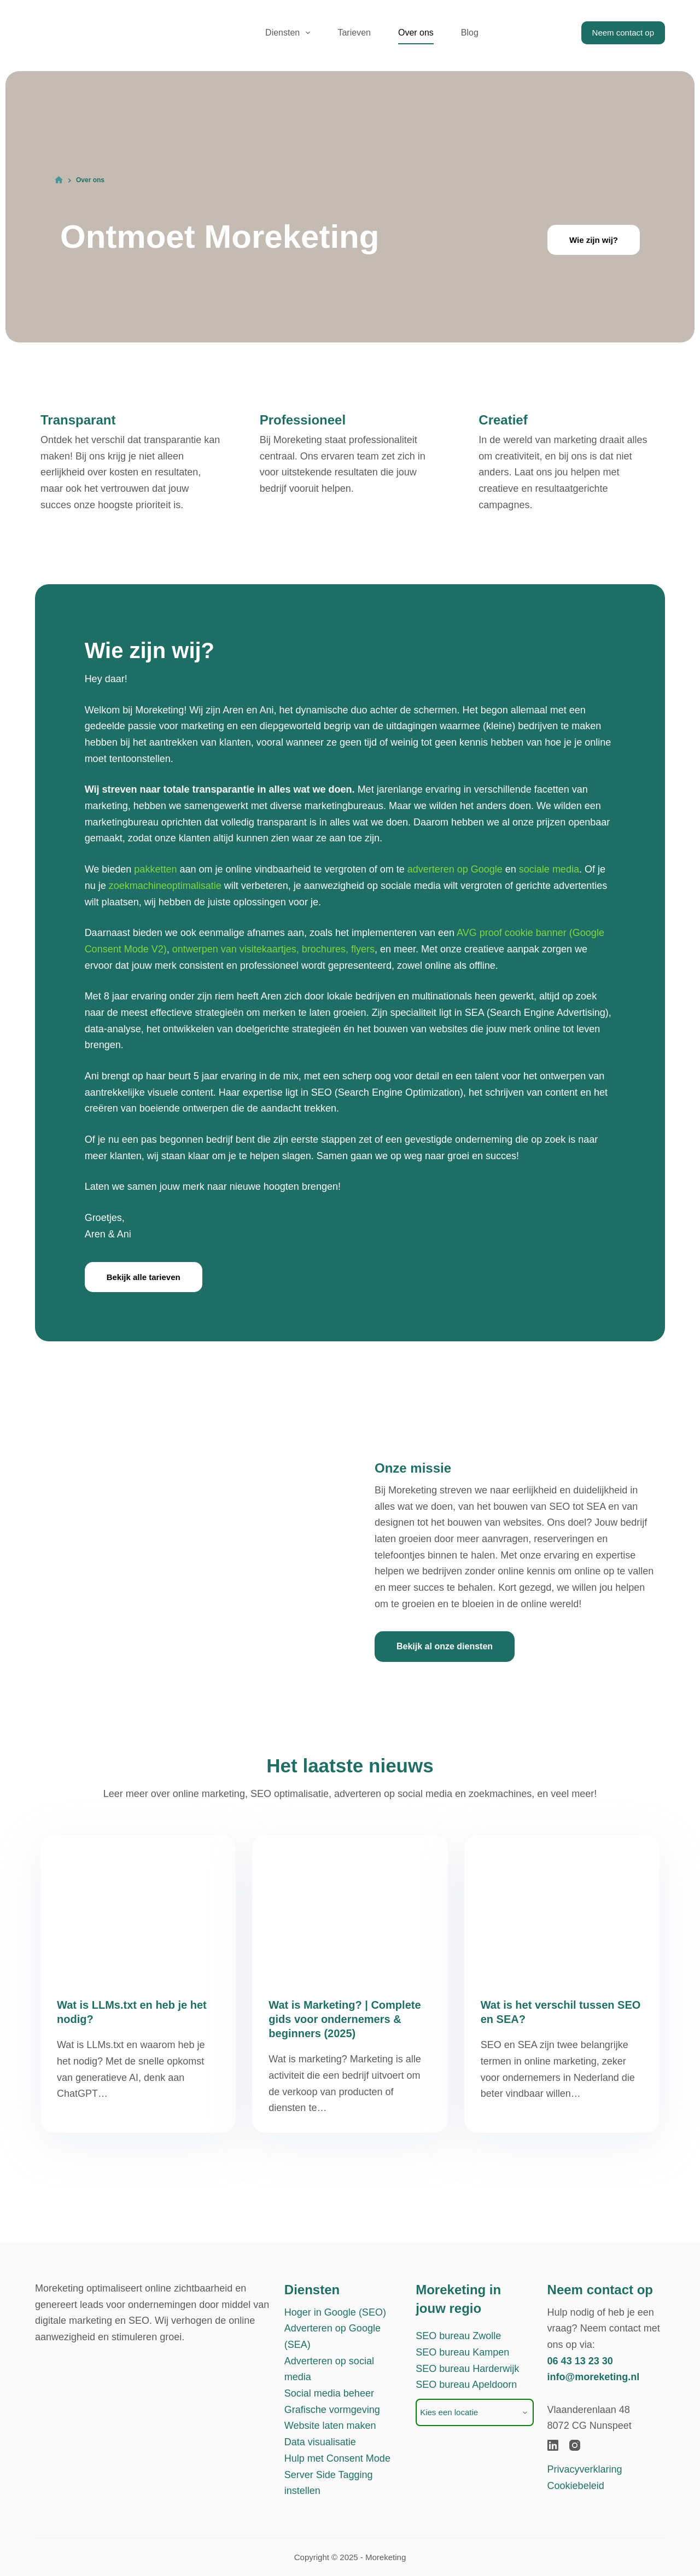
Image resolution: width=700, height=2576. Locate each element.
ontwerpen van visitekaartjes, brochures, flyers (273, 949)
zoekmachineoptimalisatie (165, 885)
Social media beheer (329, 2393)
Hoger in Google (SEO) (335, 2312)
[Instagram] (574, 2445)
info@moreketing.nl (593, 2376)
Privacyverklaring (584, 2469)
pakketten (155, 869)
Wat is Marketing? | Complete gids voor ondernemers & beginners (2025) (345, 2019)
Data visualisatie (320, 2442)
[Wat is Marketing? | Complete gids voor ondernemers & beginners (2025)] (349, 1908)
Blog (470, 32)
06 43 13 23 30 (580, 2361)
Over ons (416, 32)
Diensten (289, 32)
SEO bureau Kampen (462, 2352)
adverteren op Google (455, 869)
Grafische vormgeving (332, 2409)
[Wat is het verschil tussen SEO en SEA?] (562, 1908)
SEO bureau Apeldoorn (466, 2384)
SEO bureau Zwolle (458, 2335)
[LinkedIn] (552, 2445)
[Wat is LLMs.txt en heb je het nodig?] (138, 1908)
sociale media (549, 869)
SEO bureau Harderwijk (467, 2368)
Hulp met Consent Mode (337, 2458)
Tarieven (353, 32)
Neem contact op (623, 32)
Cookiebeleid (575, 2485)
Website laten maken (330, 2425)
